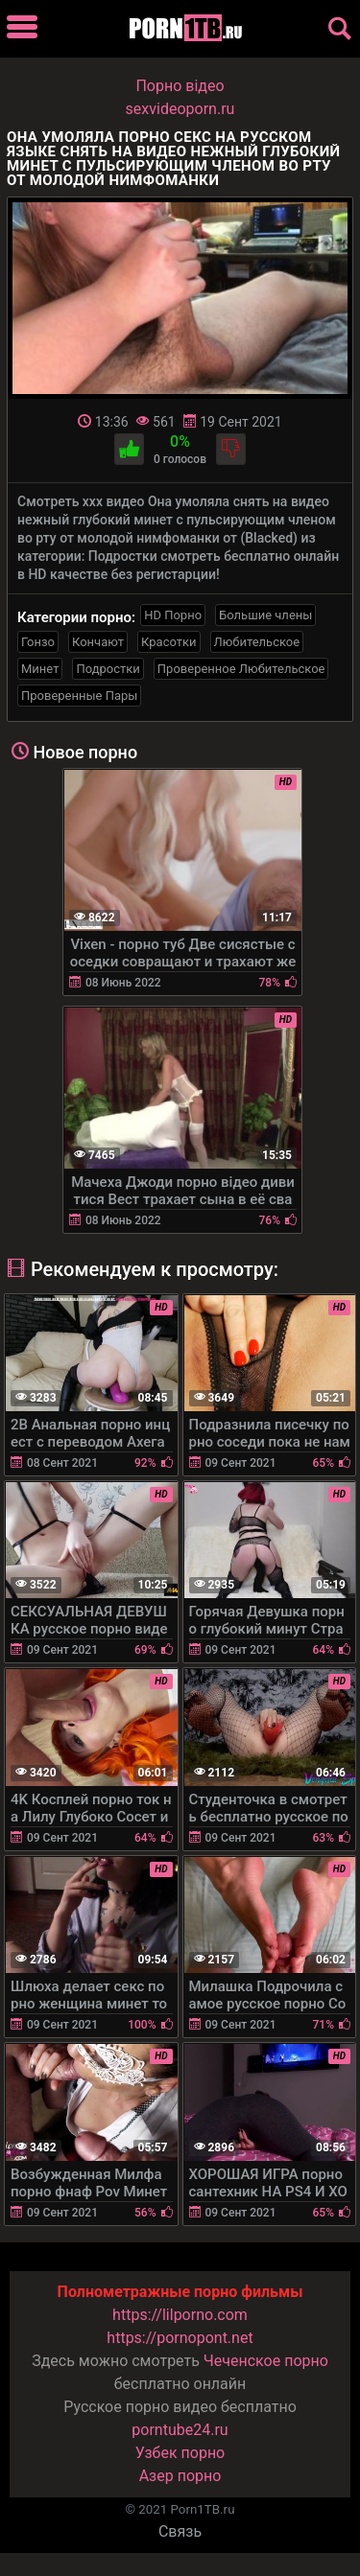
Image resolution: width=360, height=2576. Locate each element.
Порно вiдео (179, 86)
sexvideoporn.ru (180, 109)
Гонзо (38, 642)
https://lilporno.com (180, 2315)
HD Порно (173, 615)
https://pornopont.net (179, 2338)
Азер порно (180, 2476)
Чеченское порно (266, 2361)
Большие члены (265, 615)
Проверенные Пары (79, 695)
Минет (40, 668)
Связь (180, 2531)
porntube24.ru (180, 2430)
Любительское (257, 642)
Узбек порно (180, 2453)
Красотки (168, 642)
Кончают (98, 642)
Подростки (107, 668)
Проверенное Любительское (241, 668)
